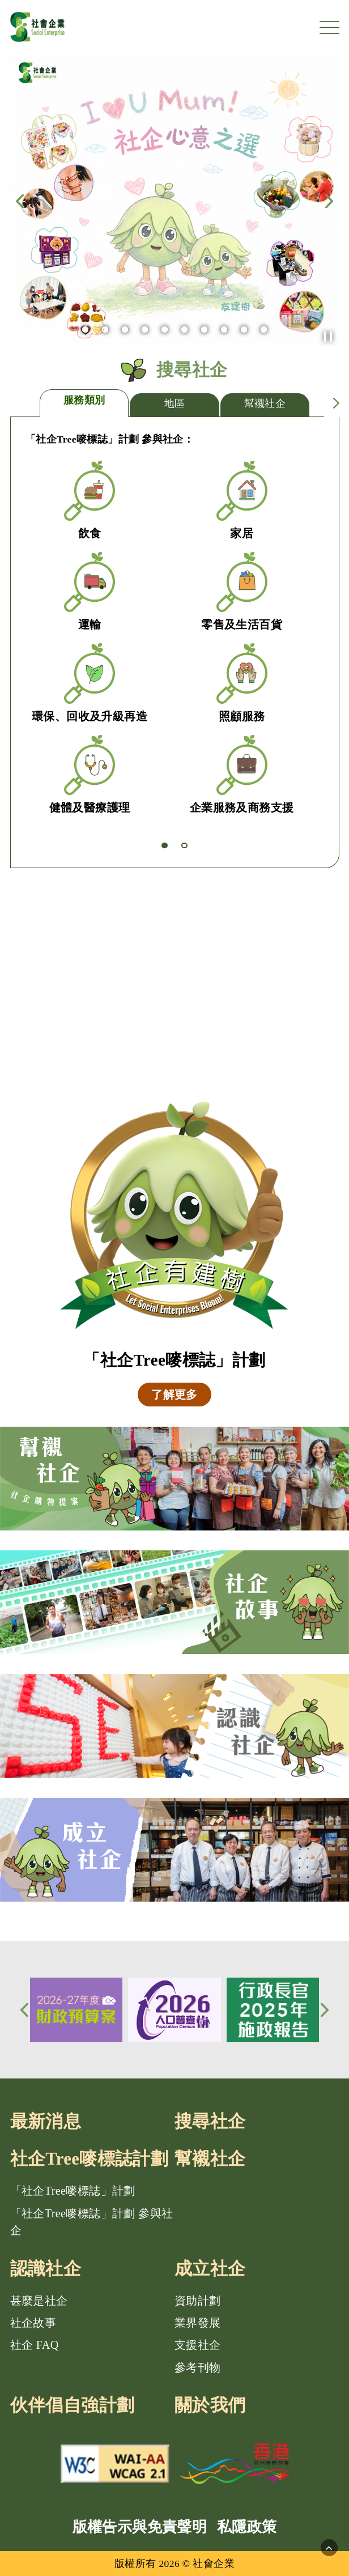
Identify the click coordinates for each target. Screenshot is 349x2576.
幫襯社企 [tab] (265, 403)
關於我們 (210, 2405)
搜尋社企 (210, 2121)
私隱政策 (247, 2527)
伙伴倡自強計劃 (72, 2405)
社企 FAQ (34, 2345)
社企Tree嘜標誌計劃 (89, 2159)
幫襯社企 (210, 2159)
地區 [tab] (174, 403)
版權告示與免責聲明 (140, 2527)
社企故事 (33, 2322)
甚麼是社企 (39, 2300)
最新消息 (46, 2121)
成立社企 (210, 2269)
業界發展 (197, 2322)
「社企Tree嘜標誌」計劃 (72, 2190)
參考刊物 (197, 2367)
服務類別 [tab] (84, 400)
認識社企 (46, 2269)
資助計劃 (197, 2300)
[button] (328, 336)
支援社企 (197, 2345)
